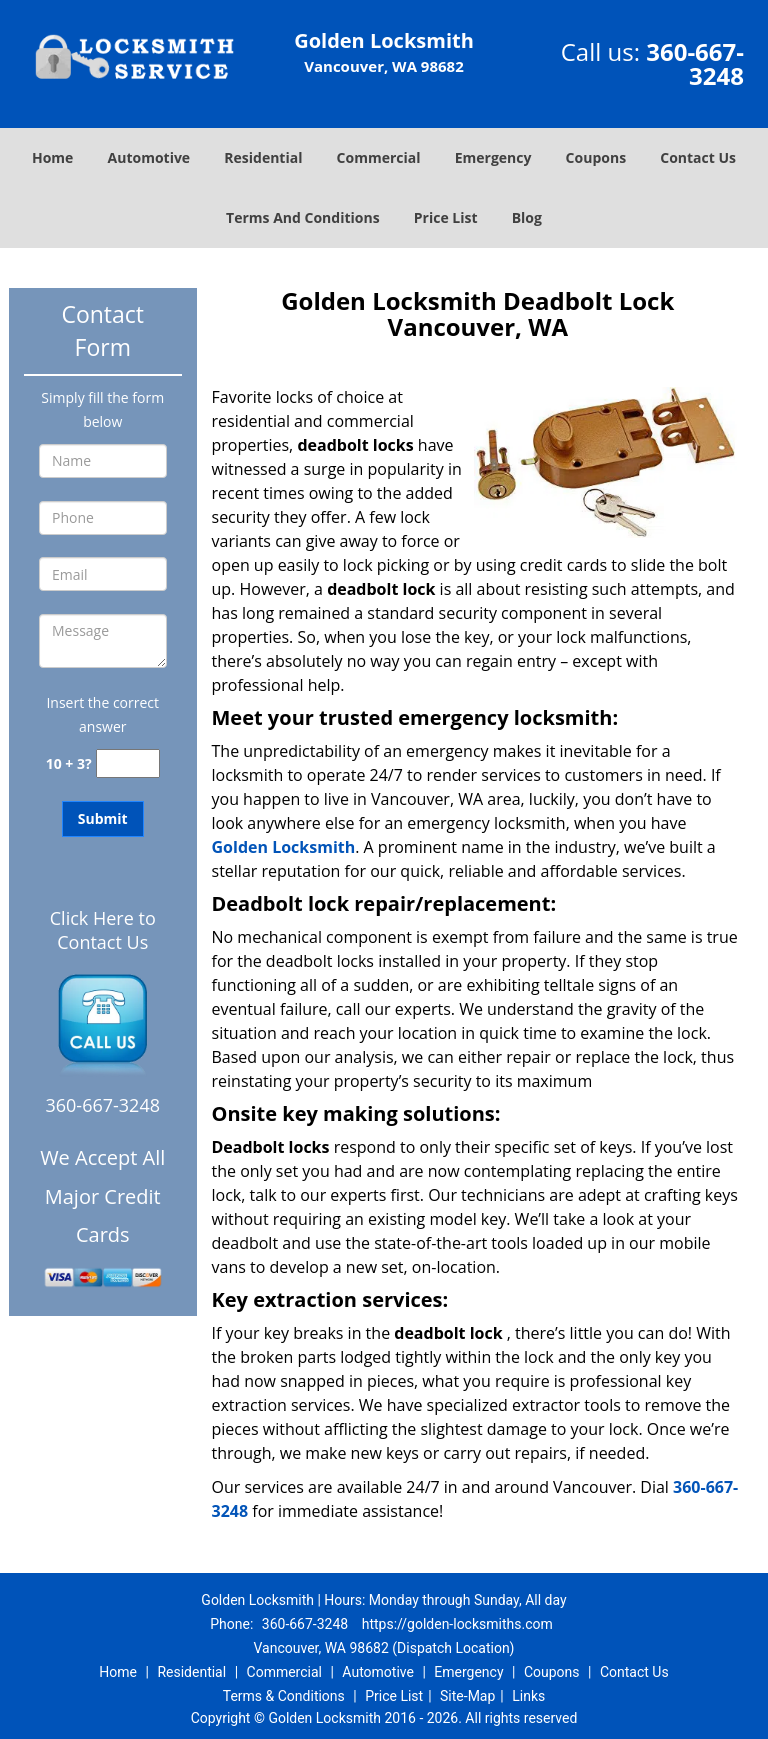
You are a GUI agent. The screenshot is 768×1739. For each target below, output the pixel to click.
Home (52, 157)
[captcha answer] (128, 763)
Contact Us (698, 157)
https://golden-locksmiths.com (457, 1624)
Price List (446, 217)
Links (528, 1696)
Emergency (493, 157)
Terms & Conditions (284, 1696)
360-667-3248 (695, 63)
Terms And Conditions (303, 217)
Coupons (596, 157)
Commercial (379, 157)
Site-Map (467, 1696)
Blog (527, 217)
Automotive (149, 157)
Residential (263, 157)
